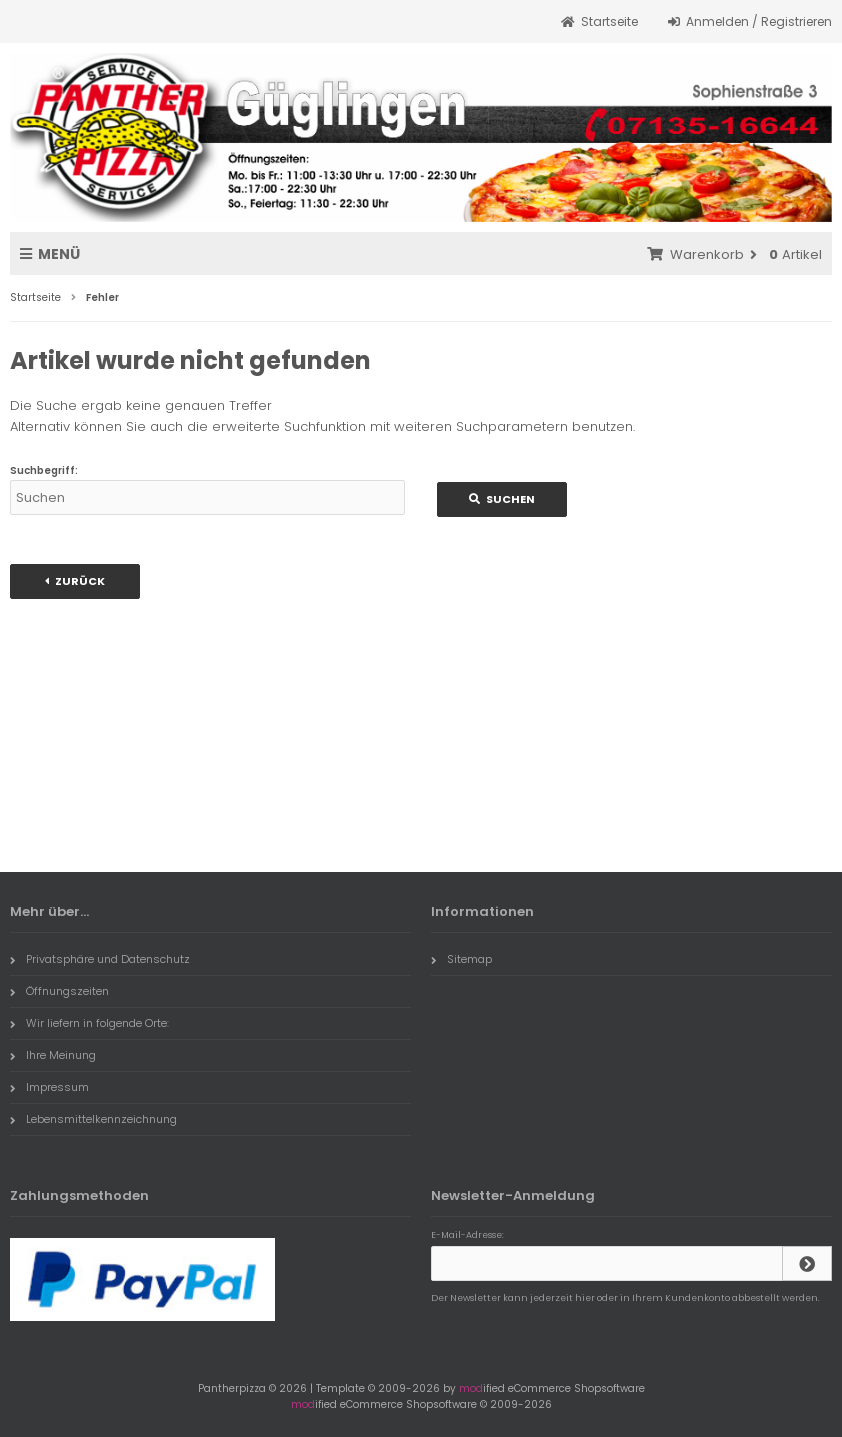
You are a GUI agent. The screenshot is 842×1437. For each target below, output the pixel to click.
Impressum (49, 1087)
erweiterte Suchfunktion (289, 426)
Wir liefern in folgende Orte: (89, 1023)
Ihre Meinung (53, 1055)
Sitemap (461, 959)
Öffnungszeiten (59, 991)
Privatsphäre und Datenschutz (100, 959)
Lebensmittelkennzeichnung (93, 1119)
